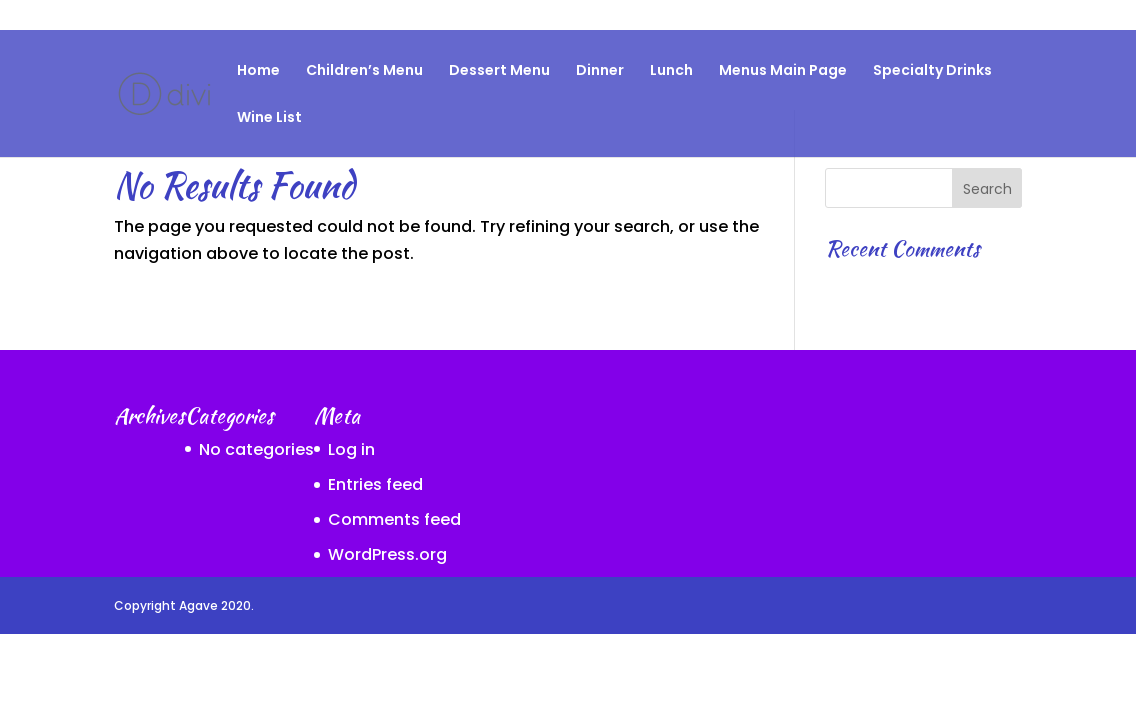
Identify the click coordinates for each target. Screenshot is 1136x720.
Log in (351, 449)
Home (258, 71)
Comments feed (394, 519)
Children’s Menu (364, 71)
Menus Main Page (783, 71)
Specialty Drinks (970, 16)
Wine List (269, 118)
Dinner (600, 71)
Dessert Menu (499, 71)
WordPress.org (387, 554)
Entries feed (375, 484)
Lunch (671, 71)
